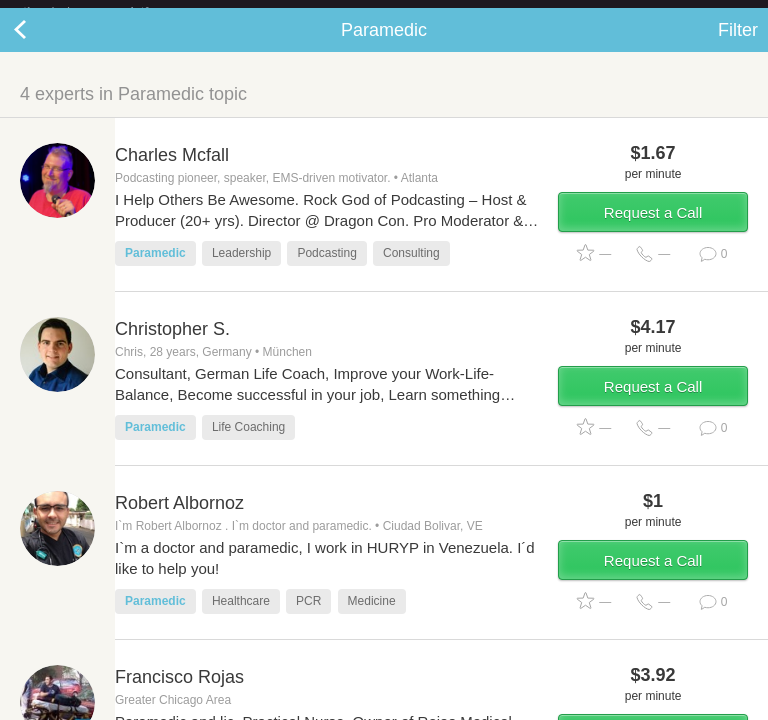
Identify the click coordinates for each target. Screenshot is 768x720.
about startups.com (689, 13)
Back (40, 46)
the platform (107, 11)
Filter (738, 46)
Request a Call (653, 228)
